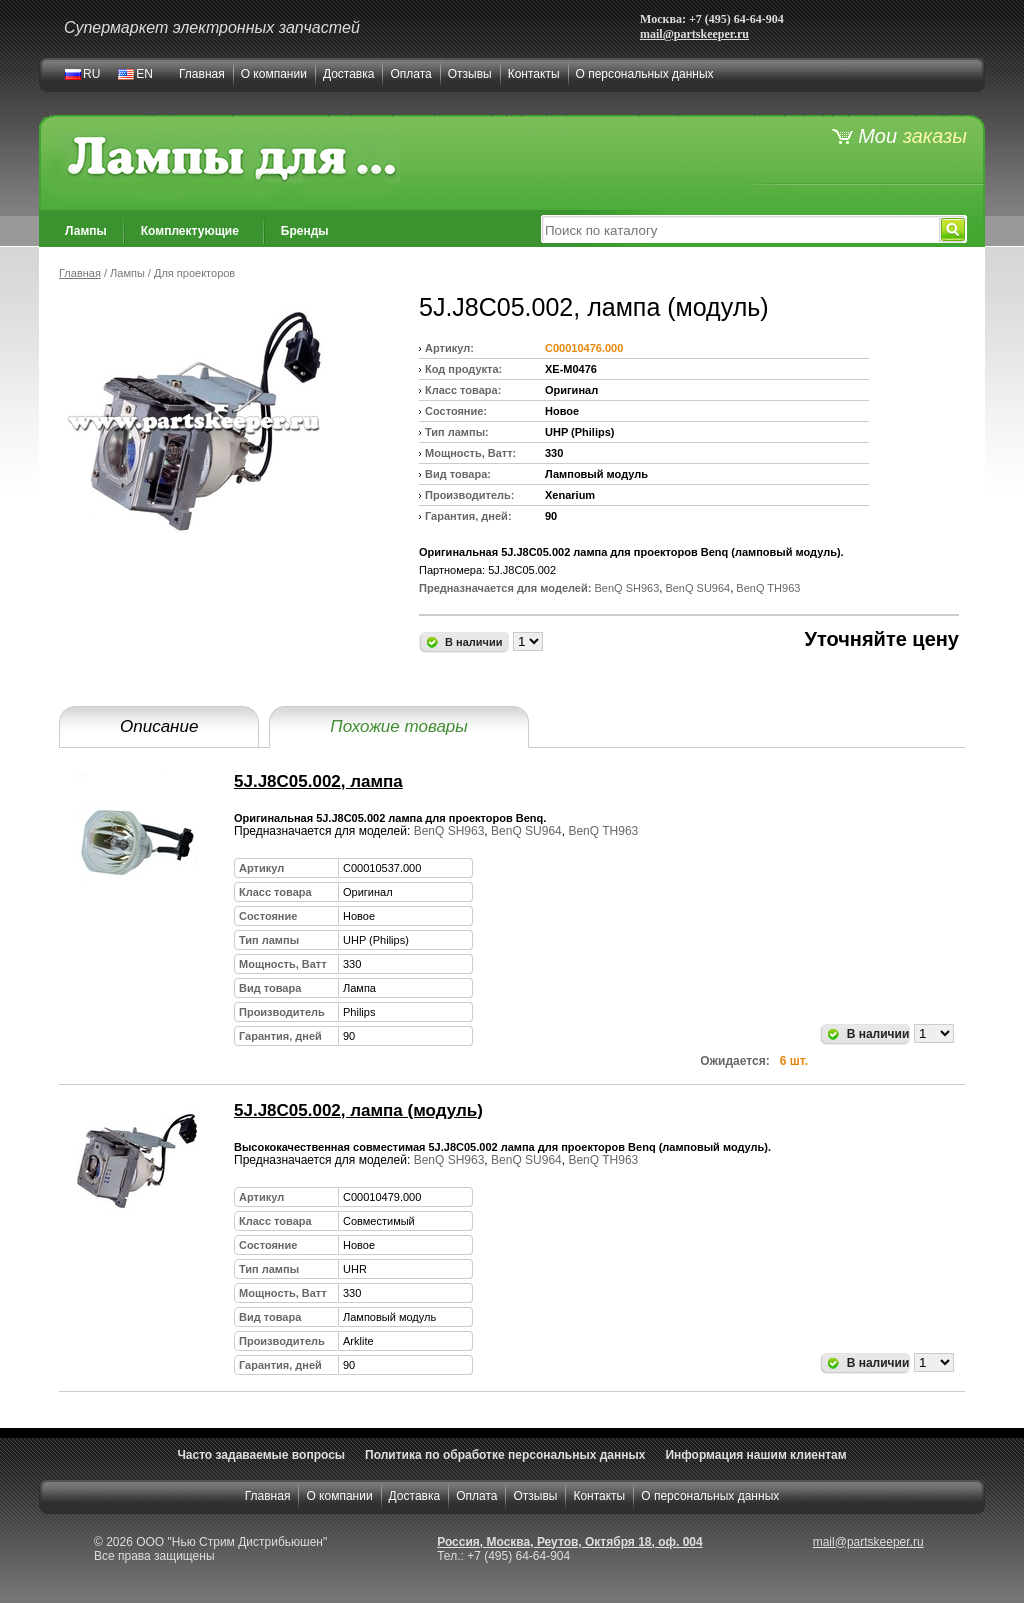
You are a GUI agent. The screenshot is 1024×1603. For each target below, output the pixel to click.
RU (91, 74)
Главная (202, 74)
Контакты (534, 74)
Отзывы (470, 74)
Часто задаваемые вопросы (261, 1455)
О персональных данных (645, 74)
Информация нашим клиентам (755, 1455)
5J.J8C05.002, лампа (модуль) (358, 1110)
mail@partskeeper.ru (694, 34)
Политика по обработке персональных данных (505, 1455)
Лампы (86, 231)
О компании (274, 74)
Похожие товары (398, 726)
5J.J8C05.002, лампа (318, 781)
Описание (159, 726)
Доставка (349, 74)
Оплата (410, 74)
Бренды (305, 231)
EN (144, 74)
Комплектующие (190, 231)
